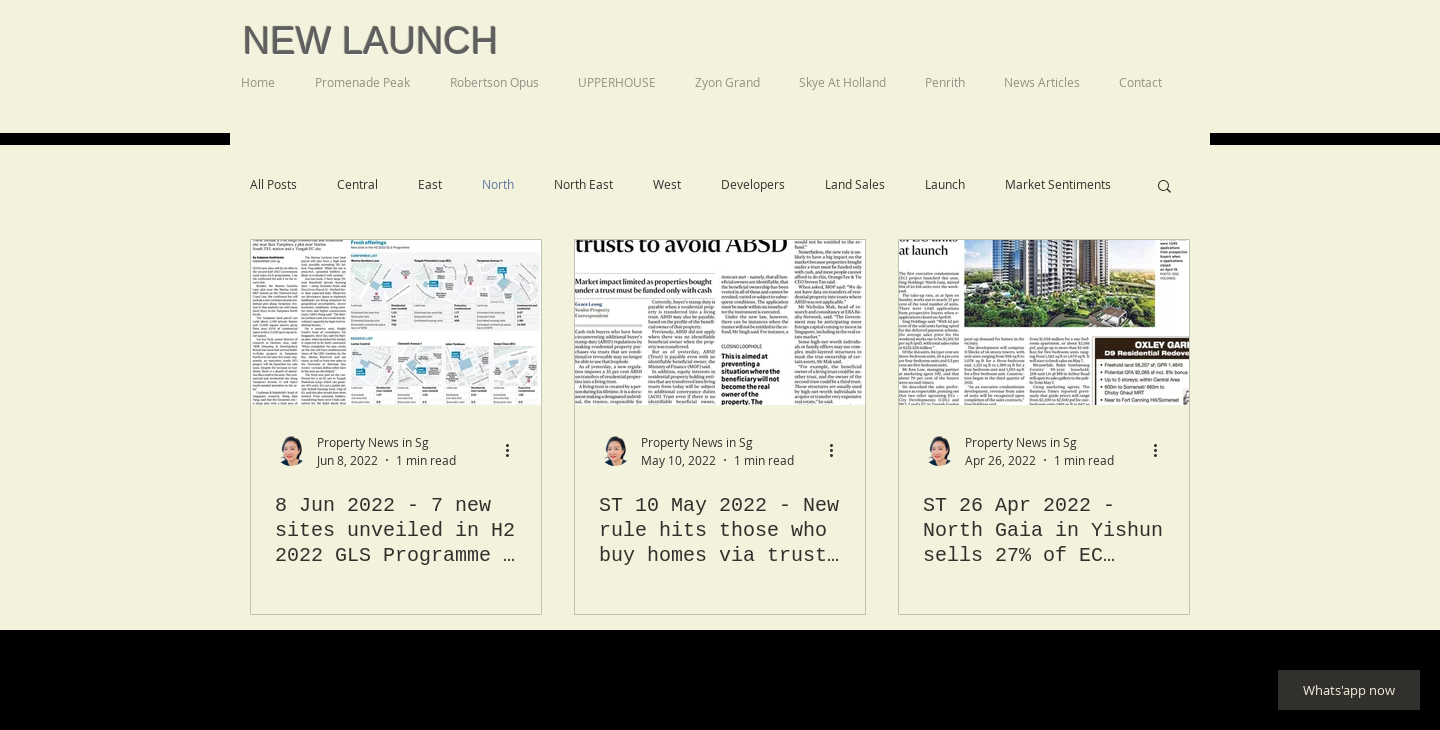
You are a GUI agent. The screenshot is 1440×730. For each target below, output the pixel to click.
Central (357, 184)
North (498, 184)
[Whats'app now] (1349, 690)
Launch (945, 184)
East (430, 184)
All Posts (273, 184)
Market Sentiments (1058, 184)
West (667, 184)
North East (583, 184)
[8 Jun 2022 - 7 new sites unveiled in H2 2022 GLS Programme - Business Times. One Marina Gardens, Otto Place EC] (396, 322)
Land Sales (855, 184)
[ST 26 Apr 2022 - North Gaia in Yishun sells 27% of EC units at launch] (1044, 322)
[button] (1164, 187)
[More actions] (514, 450)
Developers (753, 184)
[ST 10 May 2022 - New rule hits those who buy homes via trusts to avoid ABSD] (720, 322)
